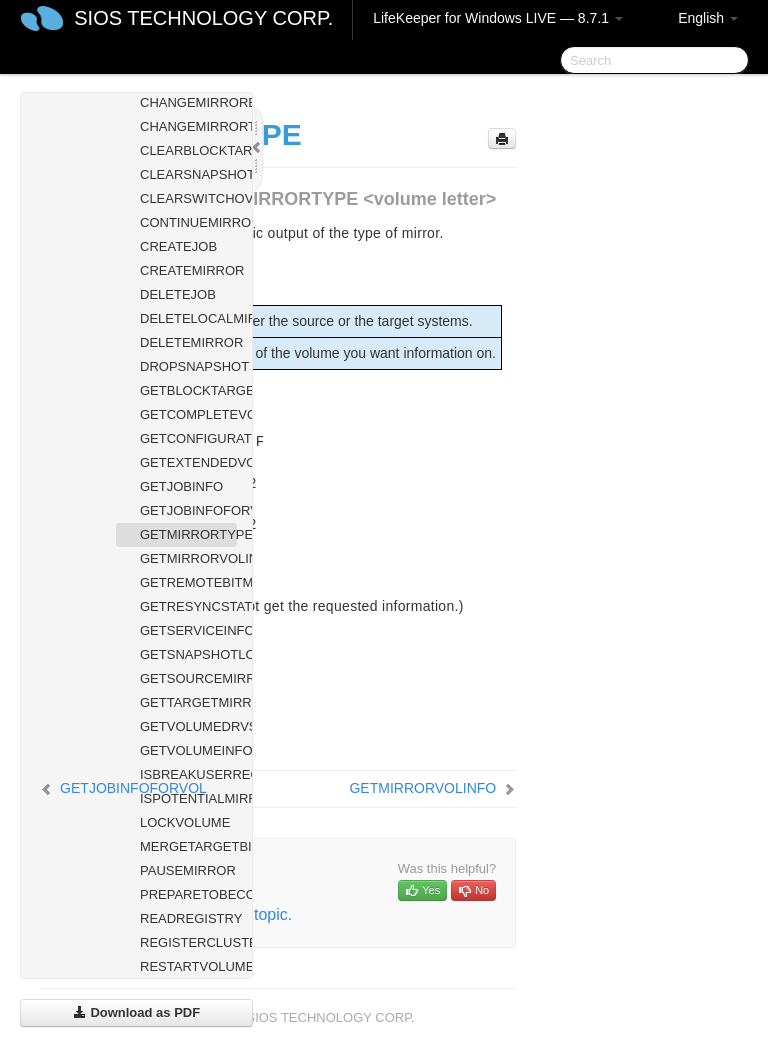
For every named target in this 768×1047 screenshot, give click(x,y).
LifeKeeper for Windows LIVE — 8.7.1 (498, 18)
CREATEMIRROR (188, 270)
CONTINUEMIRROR (188, 222)
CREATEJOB (178, 246)
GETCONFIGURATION (188, 438)
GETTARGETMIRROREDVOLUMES (188, 702)
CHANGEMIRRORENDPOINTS (188, 102)
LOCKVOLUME (185, 822)
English (708, 18)
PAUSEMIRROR (188, 870)
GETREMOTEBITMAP (188, 582)
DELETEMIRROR (188, 342)
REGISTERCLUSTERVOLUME (188, 942)
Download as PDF (136, 1012)
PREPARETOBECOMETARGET (188, 894)
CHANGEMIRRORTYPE (188, 126)
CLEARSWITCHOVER (188, 198)
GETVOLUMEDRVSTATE (188, 726)
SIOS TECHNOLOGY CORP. (203, 18)
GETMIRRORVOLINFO (188, 558)
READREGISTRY (188, 918)
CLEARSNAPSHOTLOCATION (188, 174)
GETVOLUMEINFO (188, 750)
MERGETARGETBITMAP (188, 846)
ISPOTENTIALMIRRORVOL (188, 798)
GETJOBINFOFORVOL (188, 510)
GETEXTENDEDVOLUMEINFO (188, 462)
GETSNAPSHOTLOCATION (188, 654)
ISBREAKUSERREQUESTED (188, 774)
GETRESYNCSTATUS (188, 606)
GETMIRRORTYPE (188, 534)
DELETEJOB (178, 294)
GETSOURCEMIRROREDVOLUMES (188, 678)
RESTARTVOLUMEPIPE (188, 966)
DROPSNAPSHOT (188, 366)
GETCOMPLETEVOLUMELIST (188, 414)
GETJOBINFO (181, 486)
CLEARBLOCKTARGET (188, 150)
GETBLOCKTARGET (188, 390)
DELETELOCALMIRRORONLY (188, 318)
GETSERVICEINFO (188, 630)
